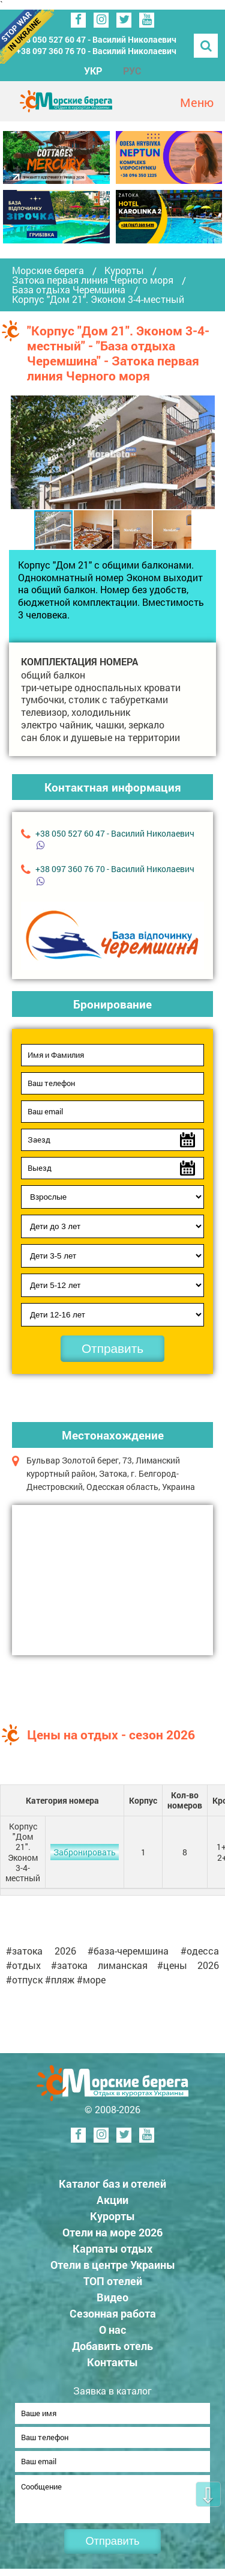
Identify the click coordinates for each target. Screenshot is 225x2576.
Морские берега (48, 270)
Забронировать (84, 1852)
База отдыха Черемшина (68, 290)
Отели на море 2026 (112, 2232)
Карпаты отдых (112, 2248)
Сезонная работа (113, 2313)
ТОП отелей (112, 2281)
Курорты (124, 270)
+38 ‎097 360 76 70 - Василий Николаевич (96, 50)
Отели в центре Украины (112, 2264)
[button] (204, 452)
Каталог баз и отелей (112, 2183)
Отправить (112, 1348)
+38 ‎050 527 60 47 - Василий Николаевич (96, 39)
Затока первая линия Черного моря (92, 280)
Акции (112, 2200)
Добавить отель (112, 2346)
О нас (112, 2329)
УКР (93, 70)
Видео (112, 2297)
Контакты (112, 2362)
